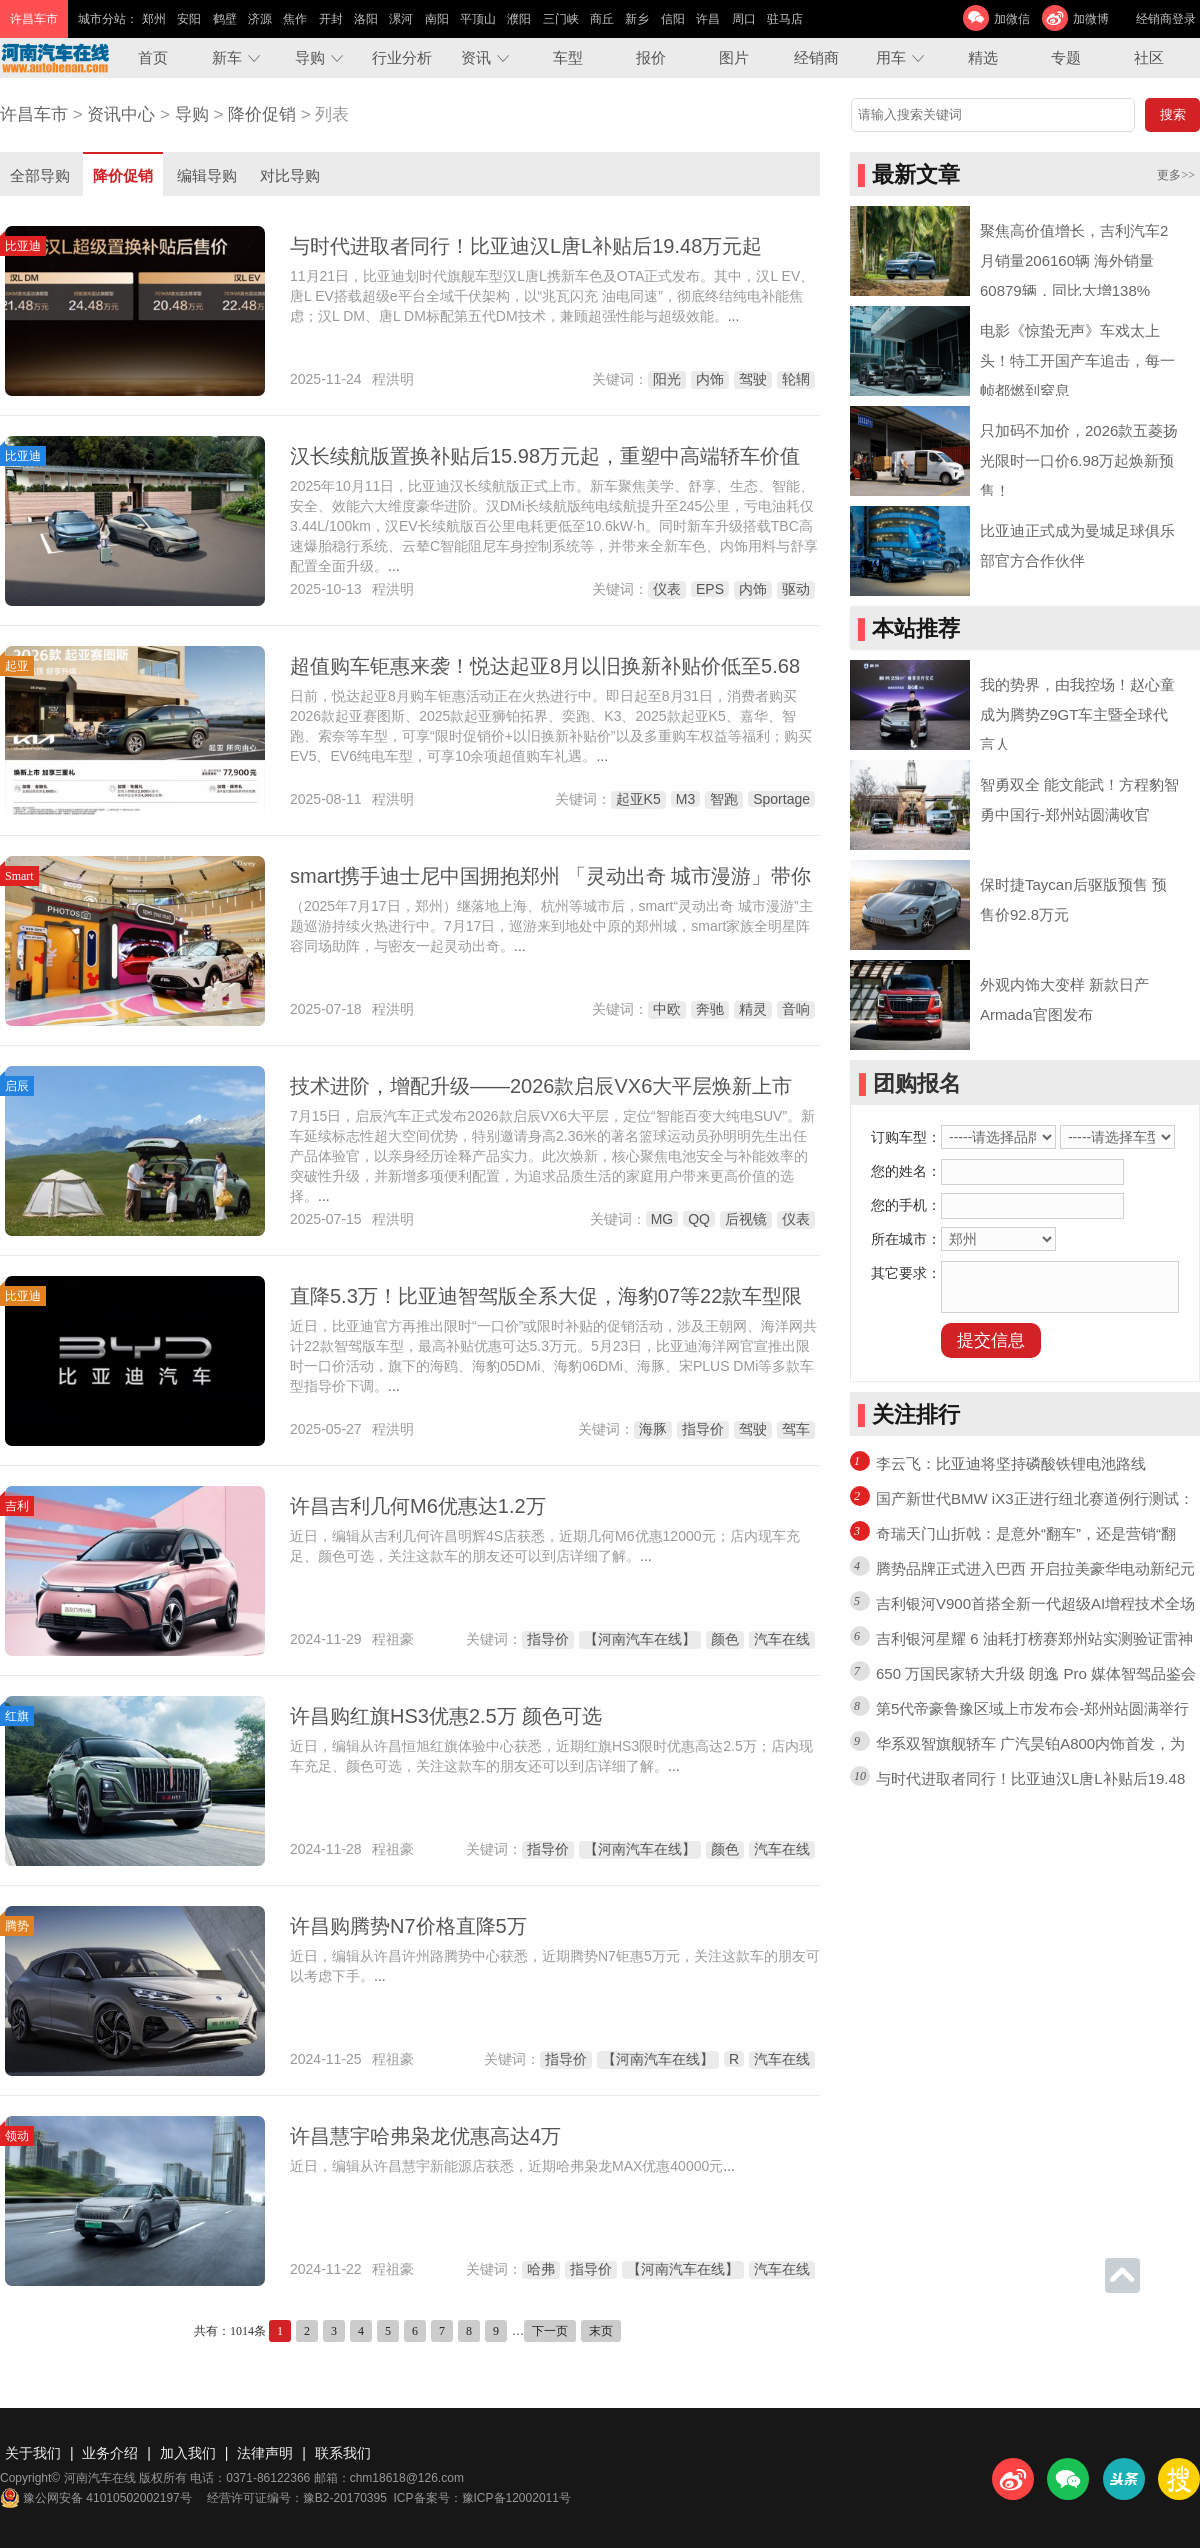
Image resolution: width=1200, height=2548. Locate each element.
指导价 (703, 1429)
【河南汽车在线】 (640, 1639)
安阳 (189, 19)
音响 (796, 1009)
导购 (310, 57)
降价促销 (262, 114)
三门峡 (561, 19)
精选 (983, 57)
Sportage (781, 799)
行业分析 (402, 57)
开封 (331, 19)
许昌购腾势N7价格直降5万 (408, 1926)
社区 (1149, 57)
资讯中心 (121, 114)
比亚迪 (23, 246)
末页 (601, 2331)
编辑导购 (207, 175)
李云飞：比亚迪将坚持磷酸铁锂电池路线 (1011, 1463)
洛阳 (366, 19)
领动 (17, 2136)
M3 (685, 799)
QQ (699, 1219)
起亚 (17, 666)
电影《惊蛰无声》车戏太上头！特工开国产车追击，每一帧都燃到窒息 (1077, 360)
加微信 (1012, 19)
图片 (734, 57)
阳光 (667, 379)
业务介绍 (110, 2453)
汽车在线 (782, 1639)
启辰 (17, 1086)
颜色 (725, 1639)
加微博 (1091, 19)
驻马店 (785, 19)
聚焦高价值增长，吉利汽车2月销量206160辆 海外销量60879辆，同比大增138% (1074, 260)
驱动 (796, 589)
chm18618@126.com (407, 2478)
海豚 (653, 1429)
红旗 (17, 1716)
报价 (651, 57)
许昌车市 (34, 114)
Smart (19, 876)
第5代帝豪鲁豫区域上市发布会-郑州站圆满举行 (1032, 1708)
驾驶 (753, 379)
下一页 (550, 2331)
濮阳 (519, 19)
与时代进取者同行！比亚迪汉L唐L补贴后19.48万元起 (526, 246)
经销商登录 (1166, 19)
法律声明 (265, 2453)
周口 (744, 19)
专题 (1066, 57)
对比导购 (290, 175)
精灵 (753, 1009)
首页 (153, 57)
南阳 (437, 19)
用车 (891, 57)
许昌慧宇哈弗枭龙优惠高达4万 (425, 2136)
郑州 (154, 19)
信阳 (673, 19)
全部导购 (40, 175)
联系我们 (343, 2453)
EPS (710, 589)
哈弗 (541, 2269)
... (734, 316)
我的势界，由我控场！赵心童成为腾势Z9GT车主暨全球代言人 (1077, 714)
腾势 (17, 1926)
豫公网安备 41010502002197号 (96, 2498)
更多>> (1176, 175)
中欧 (667, 1009)
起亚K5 (638, 799)
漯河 (401, 19)
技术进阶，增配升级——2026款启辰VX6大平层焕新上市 (541, 1086)
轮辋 (796, 379)
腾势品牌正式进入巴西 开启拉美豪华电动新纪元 (1035, 1568)
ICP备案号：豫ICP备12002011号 (482, 2498)
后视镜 (746, 1219)
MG (662, 1219)
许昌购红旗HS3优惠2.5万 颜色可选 (446, 1716)
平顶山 (478, 19)
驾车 (796, 1429)
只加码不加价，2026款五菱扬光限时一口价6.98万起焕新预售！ (1079, 460)
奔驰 (710, 1009)
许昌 (708, 19)
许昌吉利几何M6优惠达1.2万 (418, 1506)
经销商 (816, 57)
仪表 (667, 589)
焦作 (295, 19)
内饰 (710, 379)
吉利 (17, 1506)
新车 (227, 57)
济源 (260, 19)
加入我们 (188, 2453)
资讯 (476, 57)
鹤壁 (225, 19)
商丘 (602, 19)
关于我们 (33, 2453)
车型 (568, 57)
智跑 (724, 799)
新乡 (637, 19)
